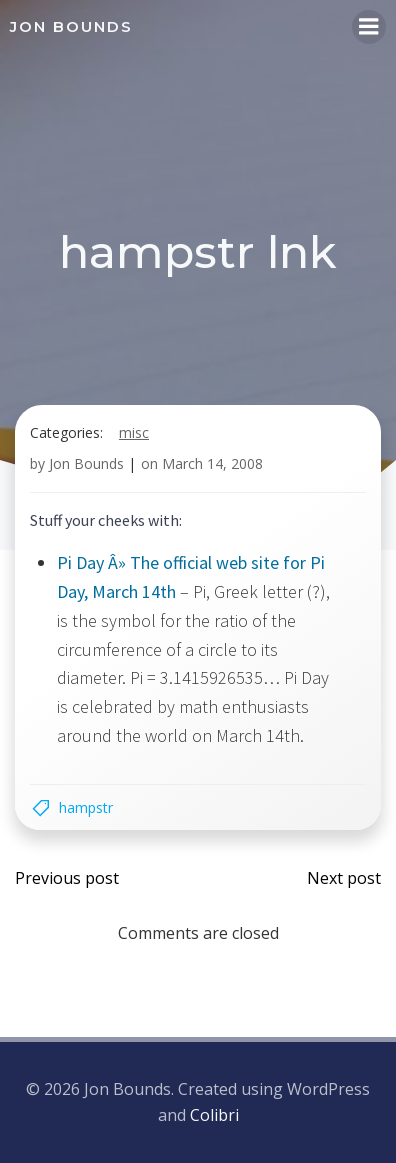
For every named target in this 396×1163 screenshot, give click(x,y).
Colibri (214, 1115)
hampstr (86, 807)
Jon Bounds (86, 463)
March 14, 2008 (212, 463)
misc (134, 432)
